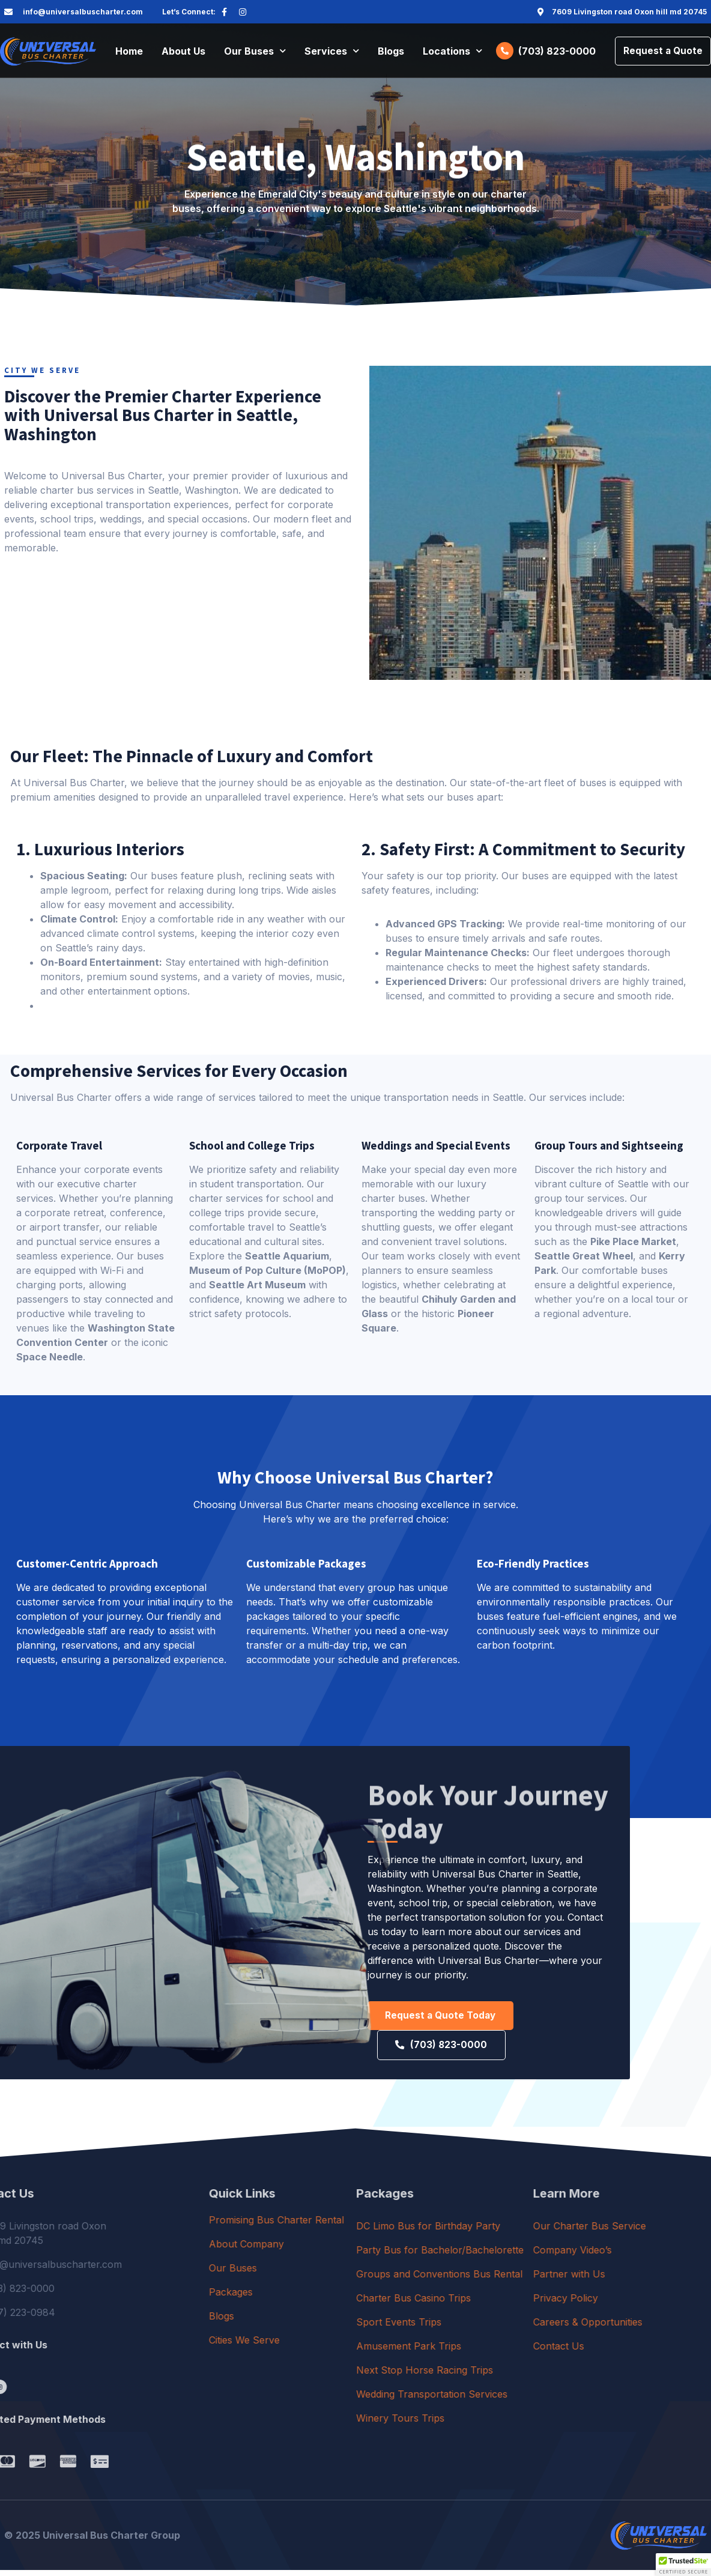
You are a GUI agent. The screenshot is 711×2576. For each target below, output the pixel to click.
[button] (683, 2564)
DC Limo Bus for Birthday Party (521, 2232)
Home (129, 52)
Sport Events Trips (491, 2328)
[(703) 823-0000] (500, 52)
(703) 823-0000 (552, 52)
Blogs (391, 52)
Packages (305, 2298)
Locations (452, 52)
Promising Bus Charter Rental (350, 2226)
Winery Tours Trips (493, 2424)
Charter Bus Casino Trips (506, 2304)
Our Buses (255, 52)
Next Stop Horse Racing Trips (517, 2376)
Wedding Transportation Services (525, 2400)
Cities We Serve (318, 2346)
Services (331, 52)
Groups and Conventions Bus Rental (532, 2280)
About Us (183, 52)
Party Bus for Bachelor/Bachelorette (533, 2256)
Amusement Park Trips (501, 2352)
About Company (320, 2250)
